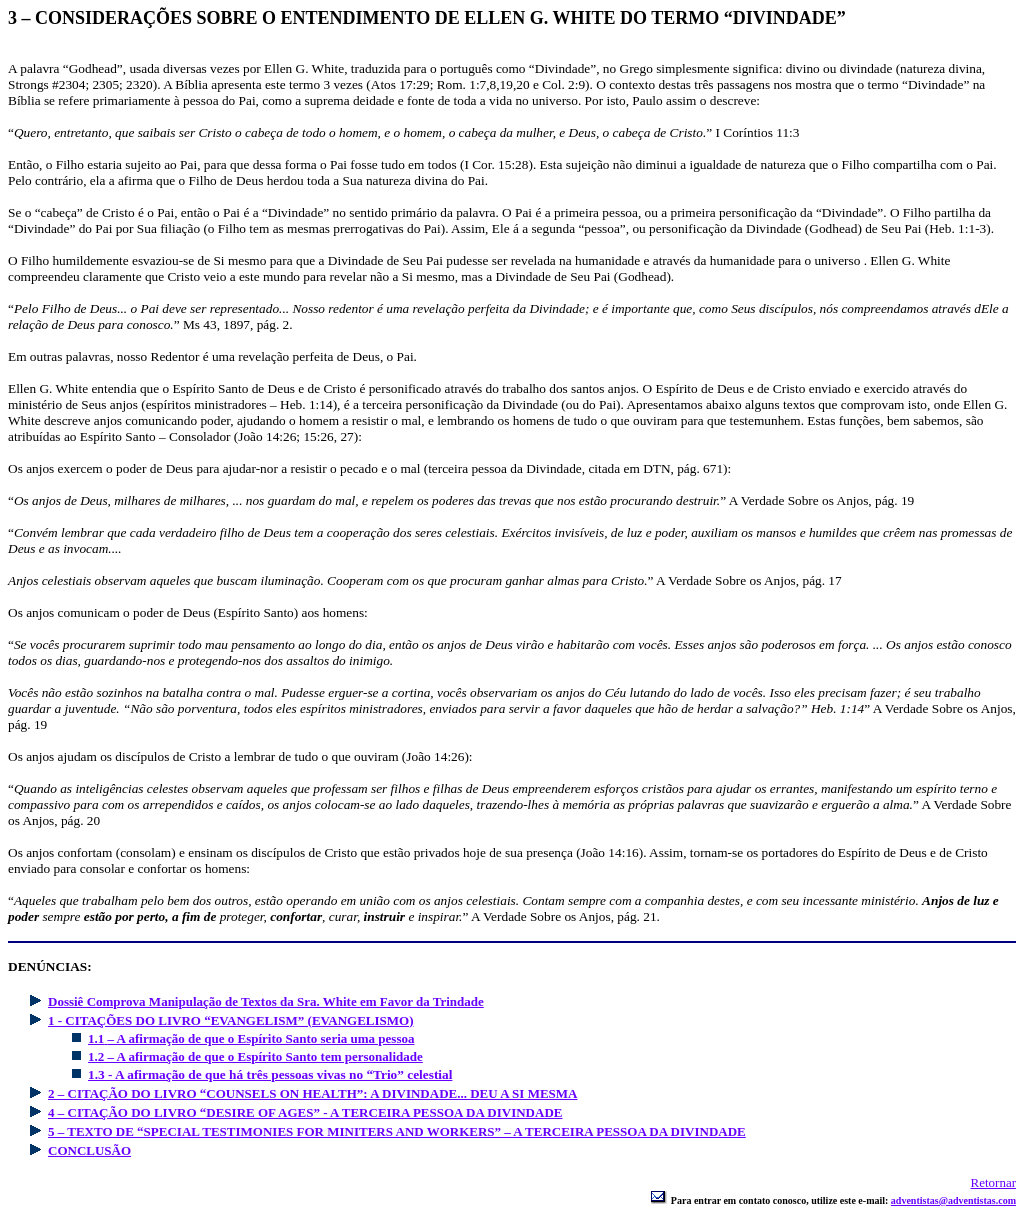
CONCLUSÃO (89, 1150)
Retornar (993, 1182)
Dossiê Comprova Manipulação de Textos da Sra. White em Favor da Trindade (266, 1001)
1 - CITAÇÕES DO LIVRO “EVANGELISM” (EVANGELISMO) (231, 1020)
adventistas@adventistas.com (953, 1200)
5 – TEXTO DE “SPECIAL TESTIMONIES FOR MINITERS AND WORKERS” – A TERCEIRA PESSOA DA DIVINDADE (397, 1131)
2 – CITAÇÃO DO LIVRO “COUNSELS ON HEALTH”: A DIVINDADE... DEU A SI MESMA (312, 1093)
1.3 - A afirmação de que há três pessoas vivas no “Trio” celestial (270, 1074)
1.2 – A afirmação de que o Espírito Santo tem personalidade (255, 1056)
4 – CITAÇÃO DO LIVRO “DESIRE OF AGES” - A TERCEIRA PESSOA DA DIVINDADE (305, 1112)
